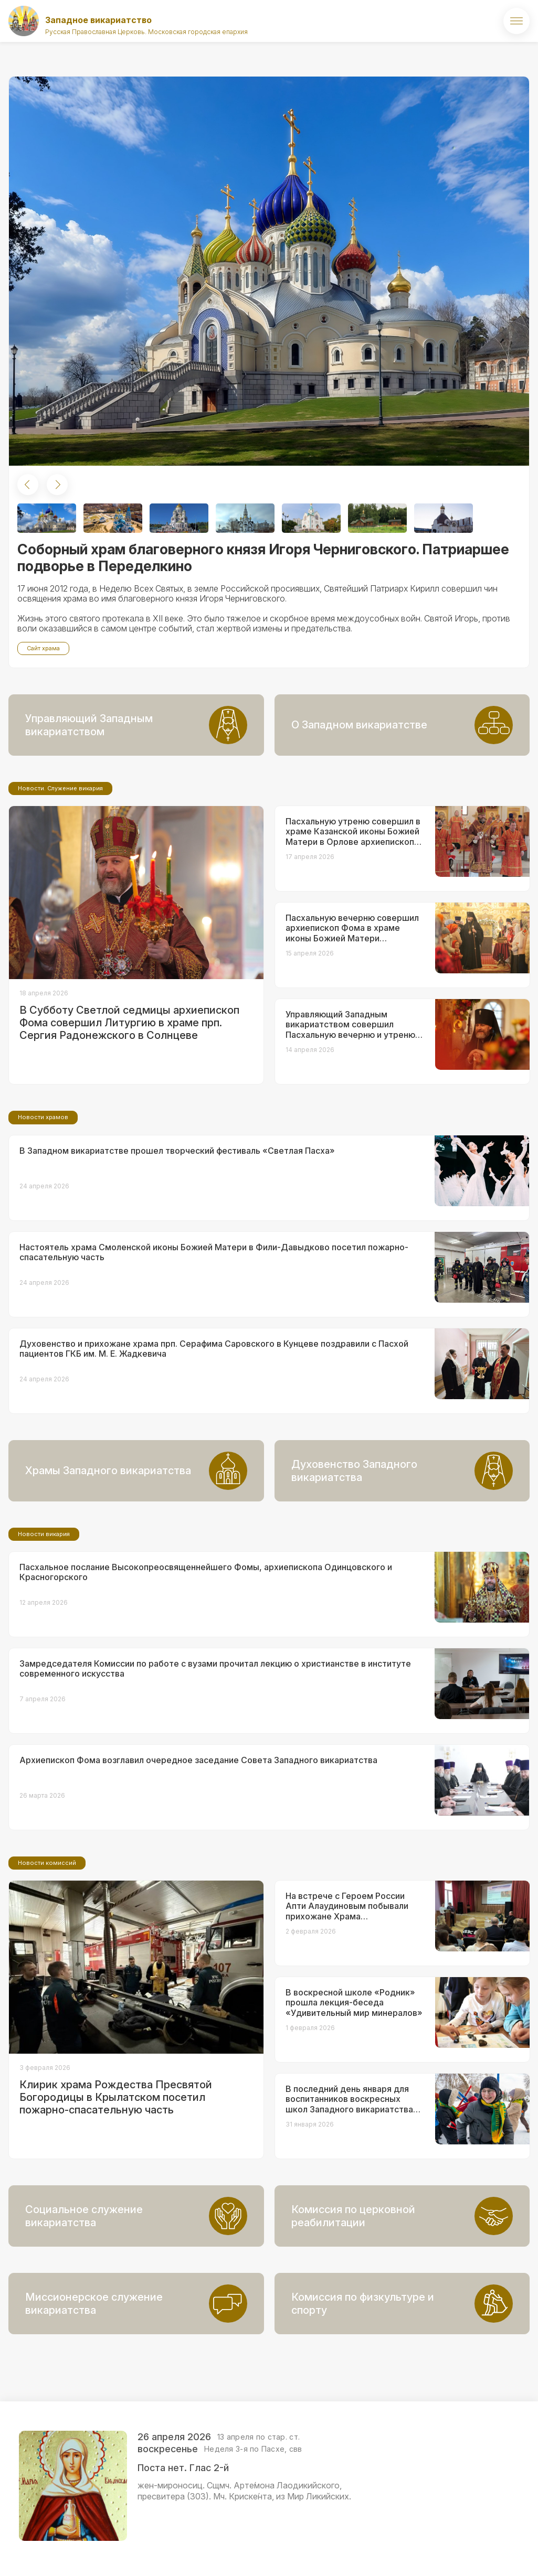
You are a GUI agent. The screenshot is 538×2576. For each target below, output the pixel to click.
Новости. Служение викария (60, 788)
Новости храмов (43, 1117)
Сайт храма (43, 648)
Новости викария (44, 1534)
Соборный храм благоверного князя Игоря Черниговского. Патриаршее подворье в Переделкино (263, 558)
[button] (27, 484)
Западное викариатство (98, 20)
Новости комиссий (47, 1862)
